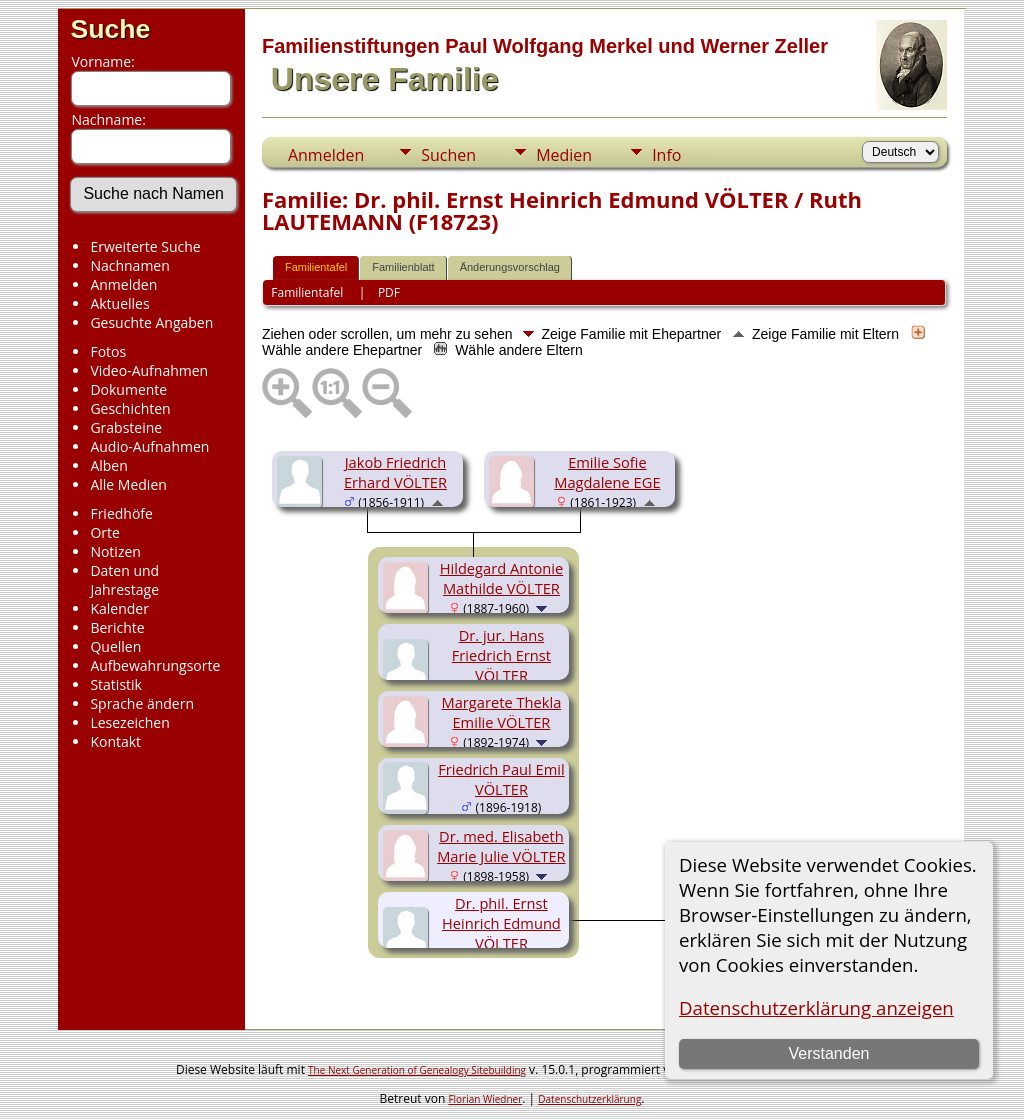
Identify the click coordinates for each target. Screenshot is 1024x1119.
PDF (389, 292)
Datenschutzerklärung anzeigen (816, 1007)
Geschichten (130, 408)
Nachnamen (129, 265)
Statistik (116, 684)
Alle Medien (128, 484)
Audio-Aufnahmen (149, 446)
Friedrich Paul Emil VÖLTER (501, 779)
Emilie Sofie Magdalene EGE (607, 472)
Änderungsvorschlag (510, 267)
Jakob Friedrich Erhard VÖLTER (395, 472)
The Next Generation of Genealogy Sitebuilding (417, 1070)
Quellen (115, 646)
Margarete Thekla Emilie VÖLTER (502, 712)
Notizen (115, 551)
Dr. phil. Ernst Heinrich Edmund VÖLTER (501, 923)
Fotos (108, 351)
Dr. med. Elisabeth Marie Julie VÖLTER (501, 846)
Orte (104, 532)
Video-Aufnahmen (149, 370)
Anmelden (123, 284)
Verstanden (829, 1053)
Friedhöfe (121, 513)
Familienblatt (403, 267)
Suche (110, 29)
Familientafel (316, 267)
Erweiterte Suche (145, 246)
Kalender (119, 608)
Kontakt (115, 741)
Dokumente (128, 389)
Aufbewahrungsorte (155, 665)
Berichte (117, 627)
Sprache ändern (142, 703)
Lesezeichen (129, 722)
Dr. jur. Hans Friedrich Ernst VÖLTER (501, 655)
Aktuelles (119, 303)
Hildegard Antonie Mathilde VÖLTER (501, 578)
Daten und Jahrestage (124, 580)
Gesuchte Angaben (151, 322)
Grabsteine (126, 427)
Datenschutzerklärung (589, 1099)
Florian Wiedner (485, 1099)
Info (666, 155)
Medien (564, 155)
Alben (108, 465)
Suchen (448, 155)
